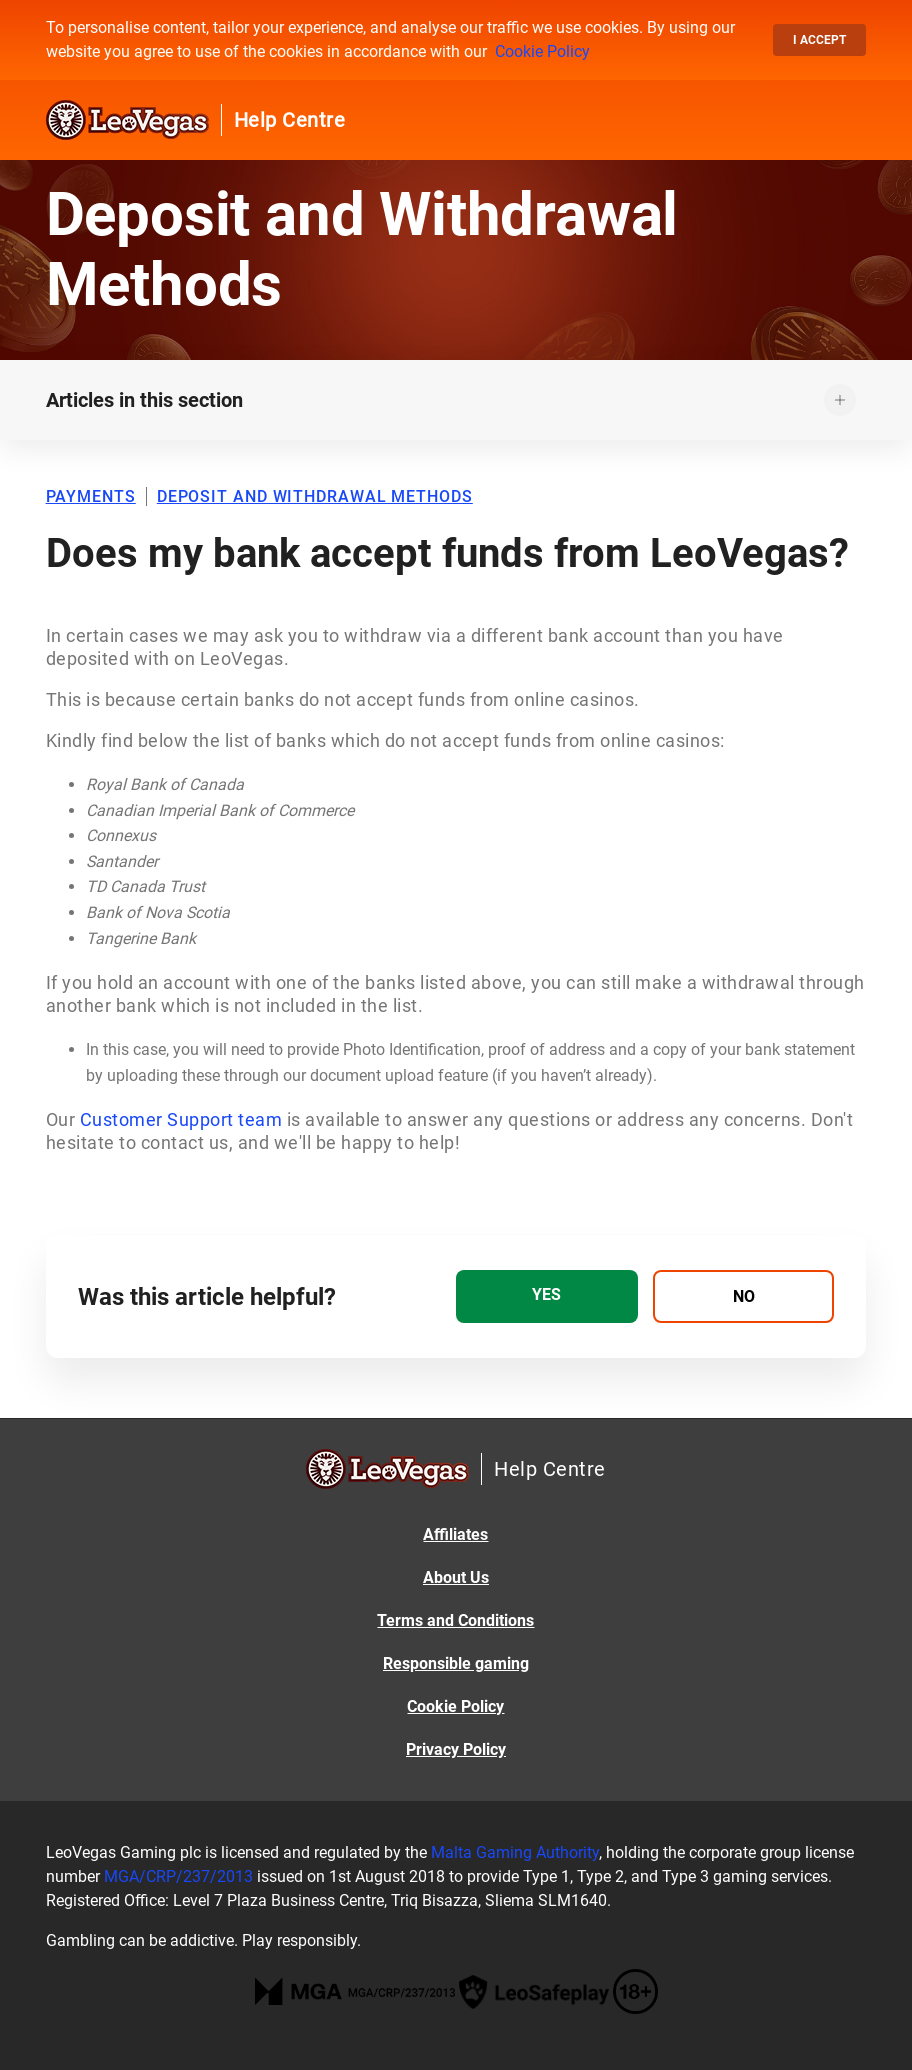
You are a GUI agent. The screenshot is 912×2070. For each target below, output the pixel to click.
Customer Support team (181, 1119)
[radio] (547, 1296)
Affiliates (455, 1534)
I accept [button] (819, 40)
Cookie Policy (542, 51)
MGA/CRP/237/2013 (178, 1876)
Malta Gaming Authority (515, 1852)
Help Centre (290, 120)
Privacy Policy (456, 1749)
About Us (456, 1577)
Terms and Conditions (455, 1620)
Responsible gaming (456, 1663)
